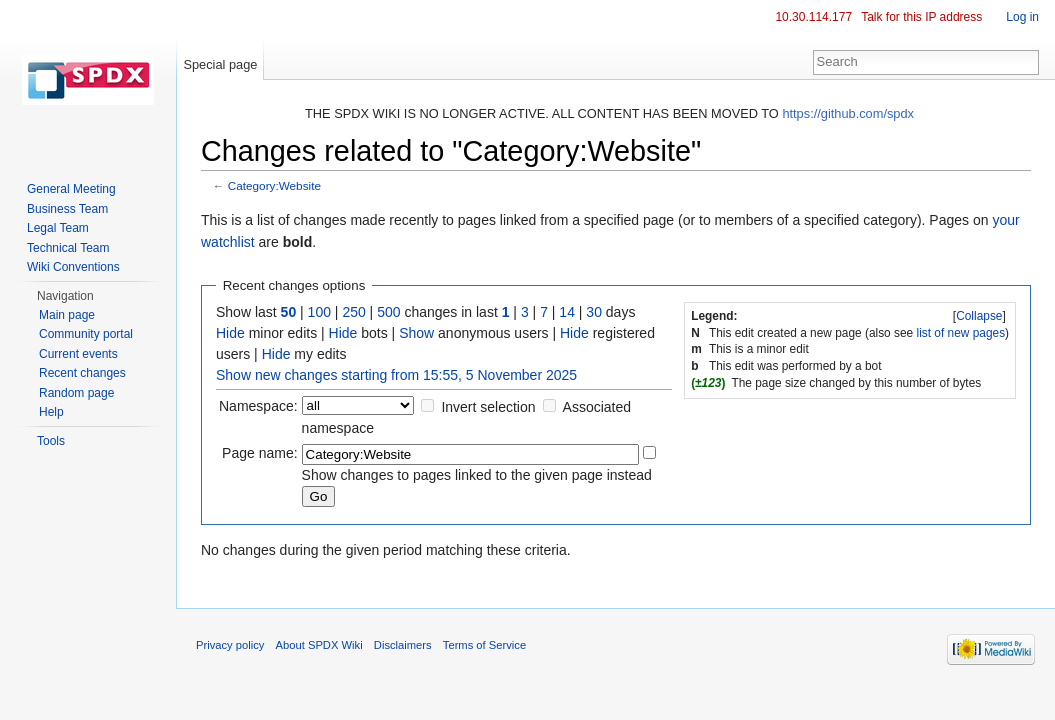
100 (319, 312)
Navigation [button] (65, 296)
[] (980, 316)
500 (388, 312)
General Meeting (71, 189)
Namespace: (258, 406)
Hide (230, 333)
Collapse (979, 316)
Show (416, 333)
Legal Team (58, 228)
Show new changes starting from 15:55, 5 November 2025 (396, 375)
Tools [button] (51, 441)
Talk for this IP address (921, 17)
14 (567, 312)
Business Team (67, 209)
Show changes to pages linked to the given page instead (477, 475)
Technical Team (68, 248)
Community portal (86, 334)
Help (51, 412)
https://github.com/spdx (848, 113)
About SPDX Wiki (319, 645)
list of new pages (961, 333)
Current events (78, 354)
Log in (1022, 17)
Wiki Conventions (73, 267)
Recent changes (82, 373)
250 (353, 312)
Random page (76, 393)
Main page (67, 315)
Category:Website (274, 185)
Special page (220, 64)
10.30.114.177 (813, 17)
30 (594, 312)
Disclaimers (403, 645)
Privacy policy (230, 645)
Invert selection (488, 407)
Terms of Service (484, 645)
